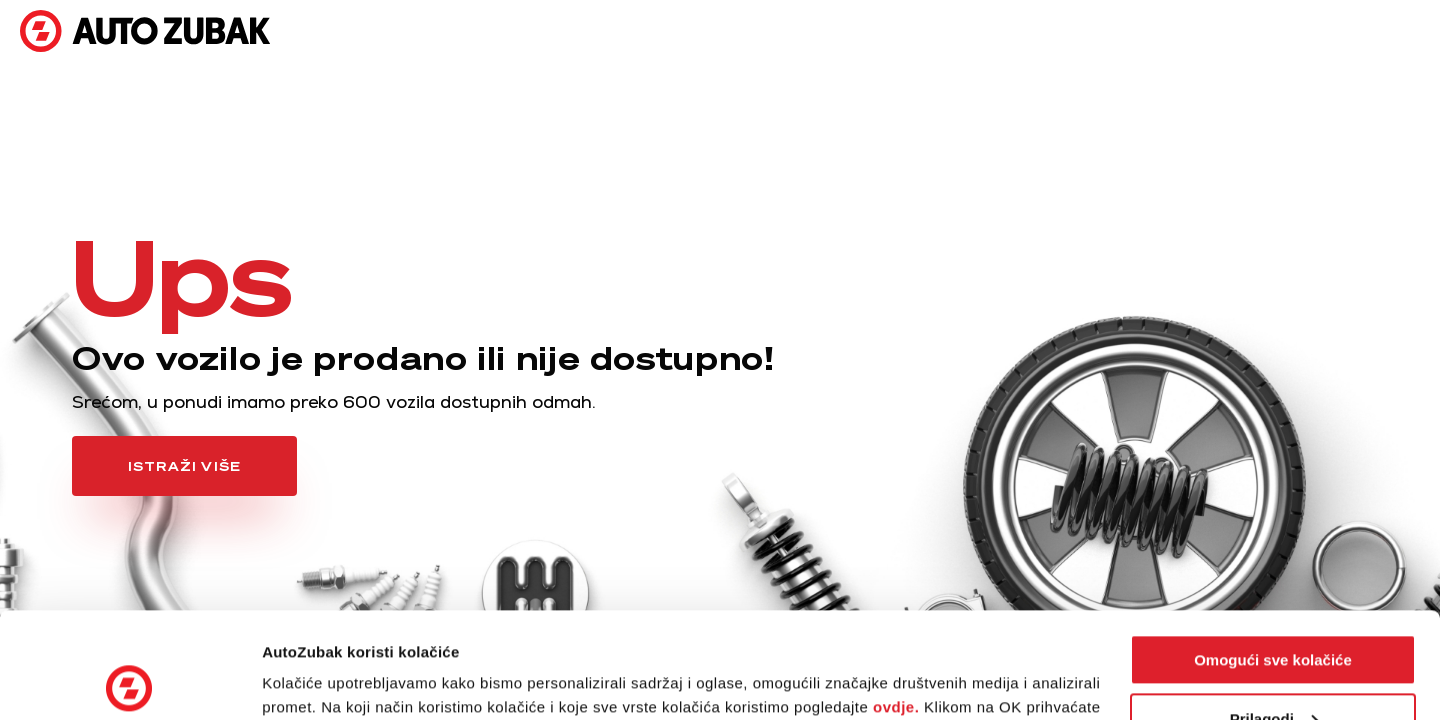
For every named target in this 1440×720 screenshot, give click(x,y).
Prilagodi (1274, 612)
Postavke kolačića (327, 680)
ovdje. (896, 601)
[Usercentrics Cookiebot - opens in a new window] (129, 681)
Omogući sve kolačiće (1273, 554)
